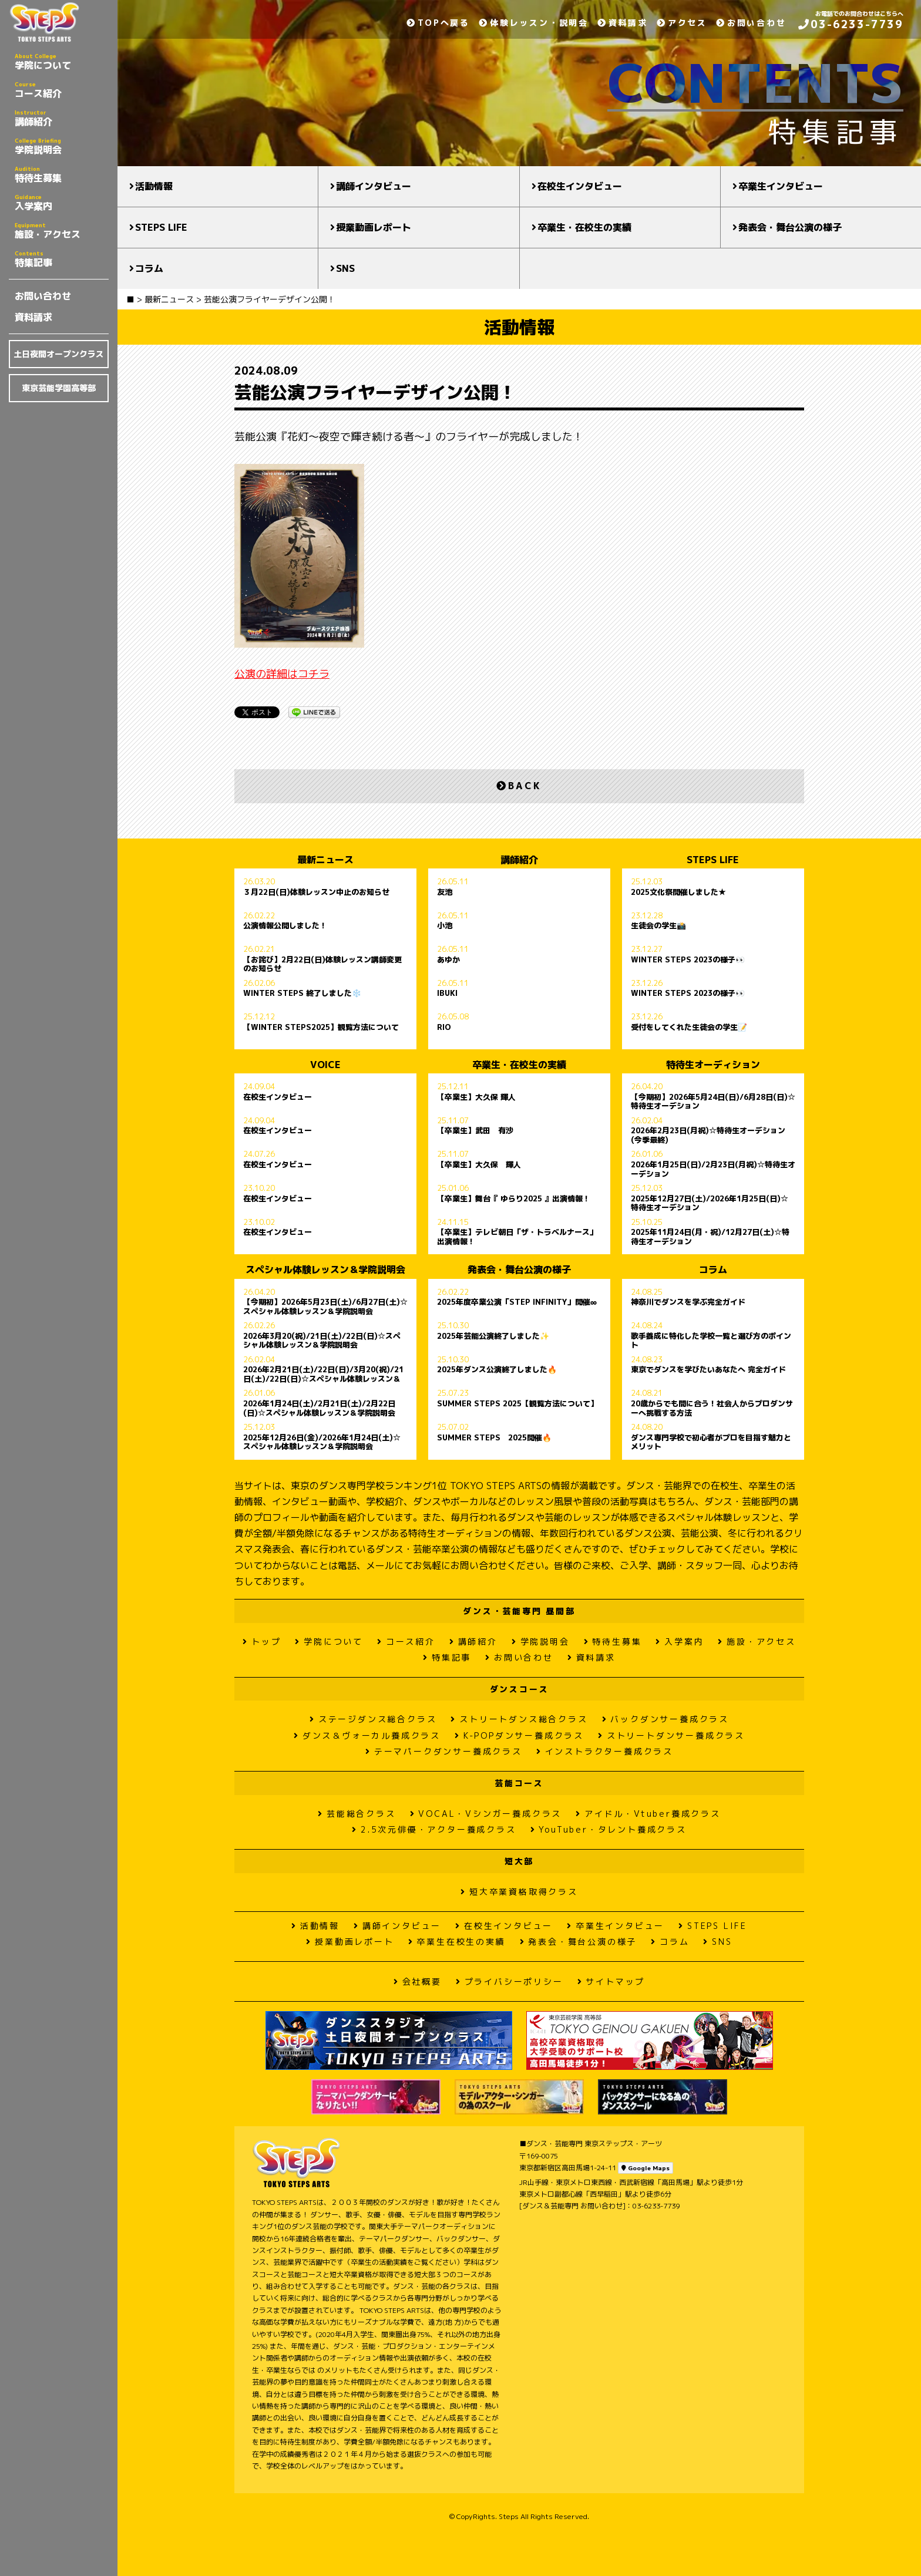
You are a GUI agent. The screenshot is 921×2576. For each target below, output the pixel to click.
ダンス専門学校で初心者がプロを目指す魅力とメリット (711, 1442)
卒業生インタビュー (780, 186)
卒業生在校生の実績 (457, 1941)
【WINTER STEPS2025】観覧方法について (321, 1027)
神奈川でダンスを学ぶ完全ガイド (688, 1302)
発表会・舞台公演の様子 (790, 227)
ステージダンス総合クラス (373, 1719)
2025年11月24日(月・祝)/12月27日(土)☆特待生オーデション (710, 1236)
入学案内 (62, 202)
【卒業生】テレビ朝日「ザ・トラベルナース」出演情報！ (517, 1236)
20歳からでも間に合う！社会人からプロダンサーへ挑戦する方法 (712, 1408)
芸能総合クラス (356, 1813)
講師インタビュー (373, 186)
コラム (149, 268)
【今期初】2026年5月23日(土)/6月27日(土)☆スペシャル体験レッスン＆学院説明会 (325, 1306)
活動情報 (154, 186)
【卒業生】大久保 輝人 (476, 1097)
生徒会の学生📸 (658, 926)
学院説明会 (62, 146)
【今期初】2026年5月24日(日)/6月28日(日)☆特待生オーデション (713, 1101)
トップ (262, 1641)
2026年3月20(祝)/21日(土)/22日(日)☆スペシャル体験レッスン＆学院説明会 (322, 1340)
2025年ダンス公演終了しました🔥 (497, 1370)
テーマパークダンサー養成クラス (443, 1751)
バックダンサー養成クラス (665, 1719)
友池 (444, 892)
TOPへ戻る (438, 22)
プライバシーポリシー (509, 1981)
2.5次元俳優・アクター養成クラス (434, 1829)
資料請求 (33, 317)
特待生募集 (62, 174)
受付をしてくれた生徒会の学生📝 (689, 1027)
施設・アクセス (62, 231)
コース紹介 (62, 90)
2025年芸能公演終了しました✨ (493, 1336)
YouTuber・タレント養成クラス (608, 1829)
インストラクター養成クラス (604, 1751)
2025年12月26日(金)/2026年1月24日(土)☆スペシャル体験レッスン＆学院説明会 (322, 1442)
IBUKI (447, 993)
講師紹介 (62, 118)
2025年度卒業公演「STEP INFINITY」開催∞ (517, 1302)
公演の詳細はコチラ (282, 673)
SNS (345, 268)
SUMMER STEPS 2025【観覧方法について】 (517, 1404)
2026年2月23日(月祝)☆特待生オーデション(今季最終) (708, 1135)
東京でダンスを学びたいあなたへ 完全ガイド (708, 1370)
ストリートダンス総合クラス (519, 1719)
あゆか (448, 960)
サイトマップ (611, 1981)
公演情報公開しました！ (285, 926)
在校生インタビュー (579, 186)
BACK (519, 785)
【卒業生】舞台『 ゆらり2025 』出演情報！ (513, 1199)
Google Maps (645, 2168)
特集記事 (62, 259)
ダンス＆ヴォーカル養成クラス (367, 1735)
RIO (444, 1027)
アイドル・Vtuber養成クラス (648, 1813)
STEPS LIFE (161, 227)
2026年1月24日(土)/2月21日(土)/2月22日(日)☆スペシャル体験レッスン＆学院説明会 (319, 1408)
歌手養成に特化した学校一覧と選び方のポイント (711, 1340)
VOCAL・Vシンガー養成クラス (486, 1813)
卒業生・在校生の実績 (584, 227)
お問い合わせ (43, 296)
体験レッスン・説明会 (534, 22)
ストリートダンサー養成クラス (671, 1735)
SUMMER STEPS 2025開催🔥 (494, 1438)
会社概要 (418, 1981)
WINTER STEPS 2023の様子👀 (688, 960)
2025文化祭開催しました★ (678, 892)
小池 (444, 926)
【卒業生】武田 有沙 (475, 1131)
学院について (62, 61)
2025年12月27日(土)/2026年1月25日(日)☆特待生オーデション (709, 1203)
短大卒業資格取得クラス (519, 1891)
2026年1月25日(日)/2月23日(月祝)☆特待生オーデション (713, 1169)
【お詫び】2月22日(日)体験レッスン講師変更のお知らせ (322, 964)
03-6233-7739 (850, 24)
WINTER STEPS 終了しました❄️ (302, 993)
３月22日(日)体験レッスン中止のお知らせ (316, 892)
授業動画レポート (373, 227)
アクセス (682, 22)
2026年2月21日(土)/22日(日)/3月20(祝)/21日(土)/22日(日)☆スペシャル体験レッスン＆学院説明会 (323, 1374)
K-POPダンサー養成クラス (519, 1735)
